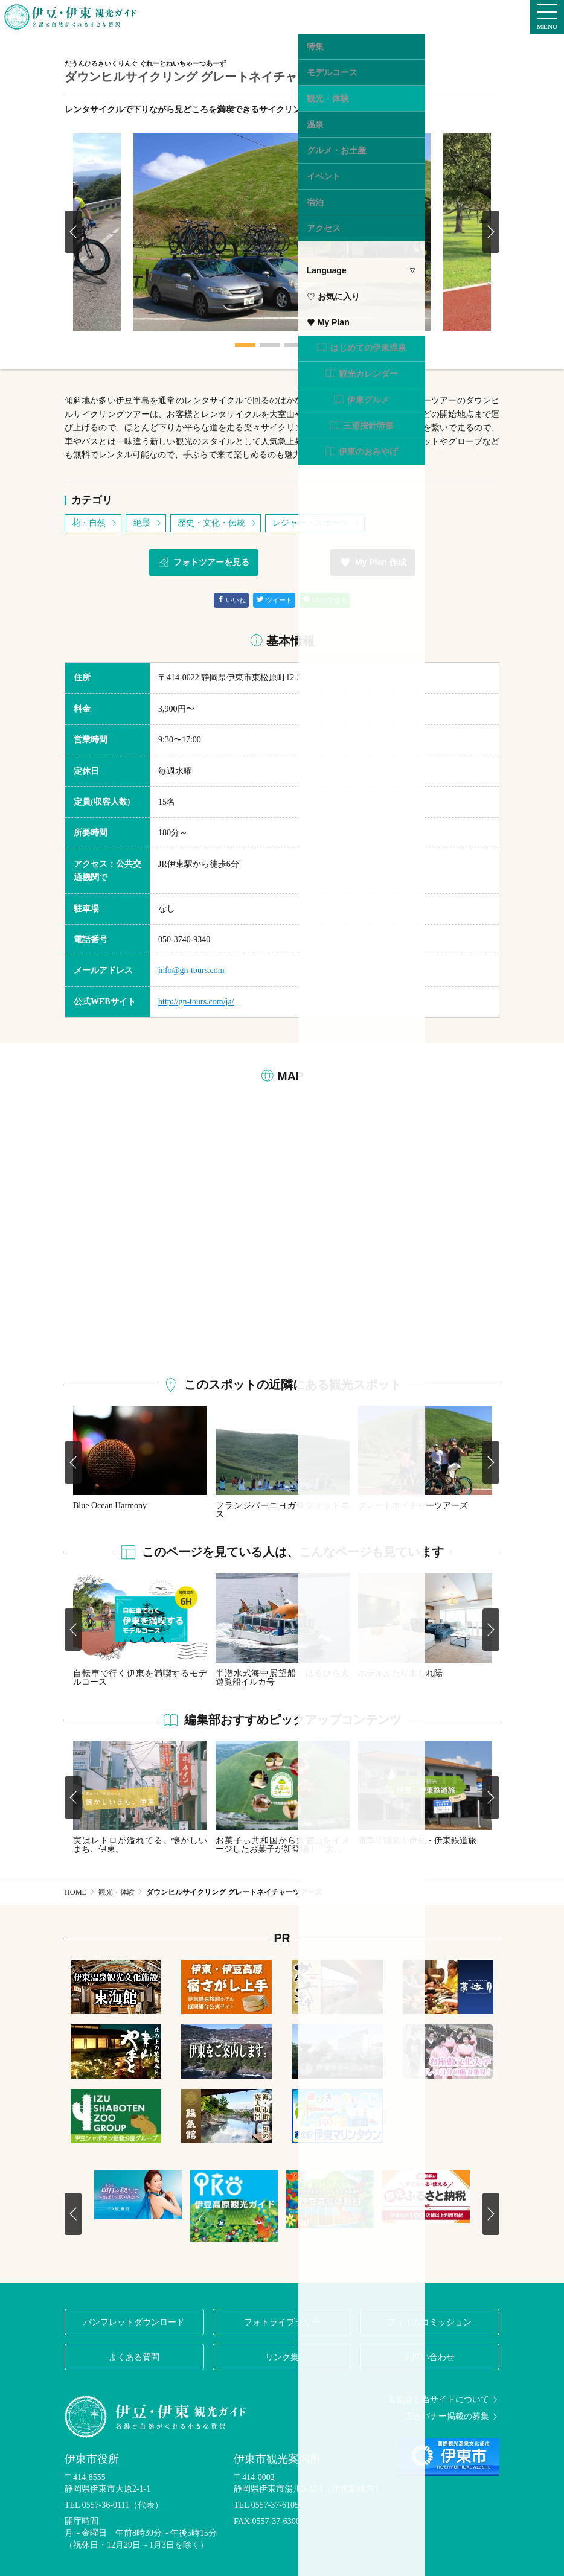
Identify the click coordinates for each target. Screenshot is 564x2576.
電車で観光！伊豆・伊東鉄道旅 (417, 1840)
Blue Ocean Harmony (110, 1505)
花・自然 (95, 523)
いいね (231, 600)
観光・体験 (116, 1892)
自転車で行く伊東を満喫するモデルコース (140, 1677)
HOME (75, 1892)
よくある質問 (134, 2357)
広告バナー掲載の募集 (452, 2416)
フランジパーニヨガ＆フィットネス (283, 1510)
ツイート (274, 600)
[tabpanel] (282, 232)
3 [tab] (294, 345)
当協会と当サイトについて (443, 2400)
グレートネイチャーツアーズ (413, 1505)
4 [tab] (318, 345)
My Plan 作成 (372, 562)
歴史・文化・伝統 (218, 523)
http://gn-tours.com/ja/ (196, 1001)
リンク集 (282, 2357)
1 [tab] (245, 345)
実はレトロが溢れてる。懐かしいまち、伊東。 (140, 1845)
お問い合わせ (429, 2357)
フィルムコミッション (429, 2322)
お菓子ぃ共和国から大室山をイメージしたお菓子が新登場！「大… (283, 1845)
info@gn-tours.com (191, 970)
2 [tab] (270, 345)
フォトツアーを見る (203, 562)
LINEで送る (325, 600)
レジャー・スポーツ (316, 523)
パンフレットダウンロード (134, 2322)
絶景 (148, 523)
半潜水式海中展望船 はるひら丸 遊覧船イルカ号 (283, 1677)
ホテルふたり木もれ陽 (400, 1673)
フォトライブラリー (282, 2322)
